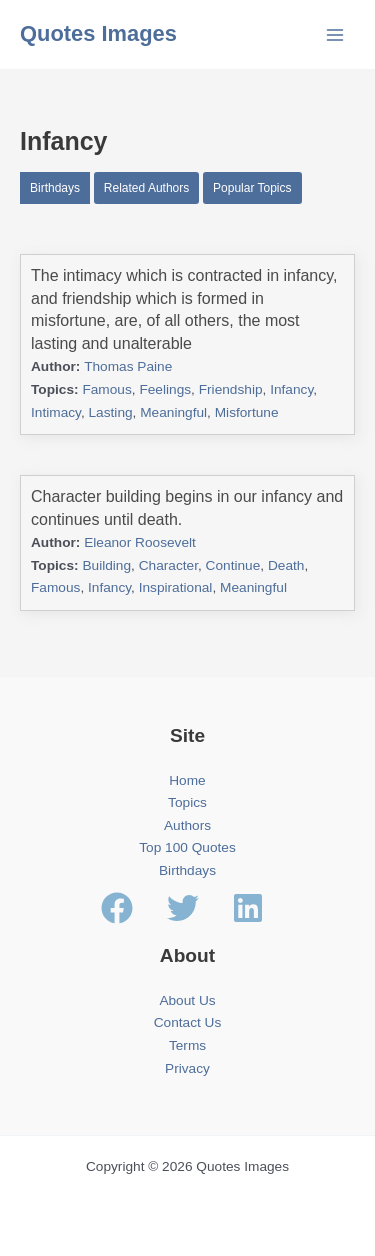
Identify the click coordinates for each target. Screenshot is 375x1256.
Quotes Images (98, 33)
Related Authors (146, 188)
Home (187, 780)
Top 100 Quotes (187, 847)
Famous (106, 389)
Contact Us (188, 1022)
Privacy (187, 1068)
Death (286, 565)
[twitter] (198, 908)
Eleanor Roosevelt (140, 542)
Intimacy (56, 412)
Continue (233, 565)
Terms (187, 1045)
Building (106, 565)
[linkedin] (253, 908)
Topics (187, 802)
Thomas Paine (128, 366)
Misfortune (247, 412)
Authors (187, 825)
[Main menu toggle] (335, 34)
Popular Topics (252, 188)
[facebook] (132, 908)
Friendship (231, 389)
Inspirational (176, 587)
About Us (187, 1000)
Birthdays (55, 188)
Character (168, 565)
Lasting (111, 412)
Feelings (165, 389)
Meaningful (173, 412)
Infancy (291, 389)
